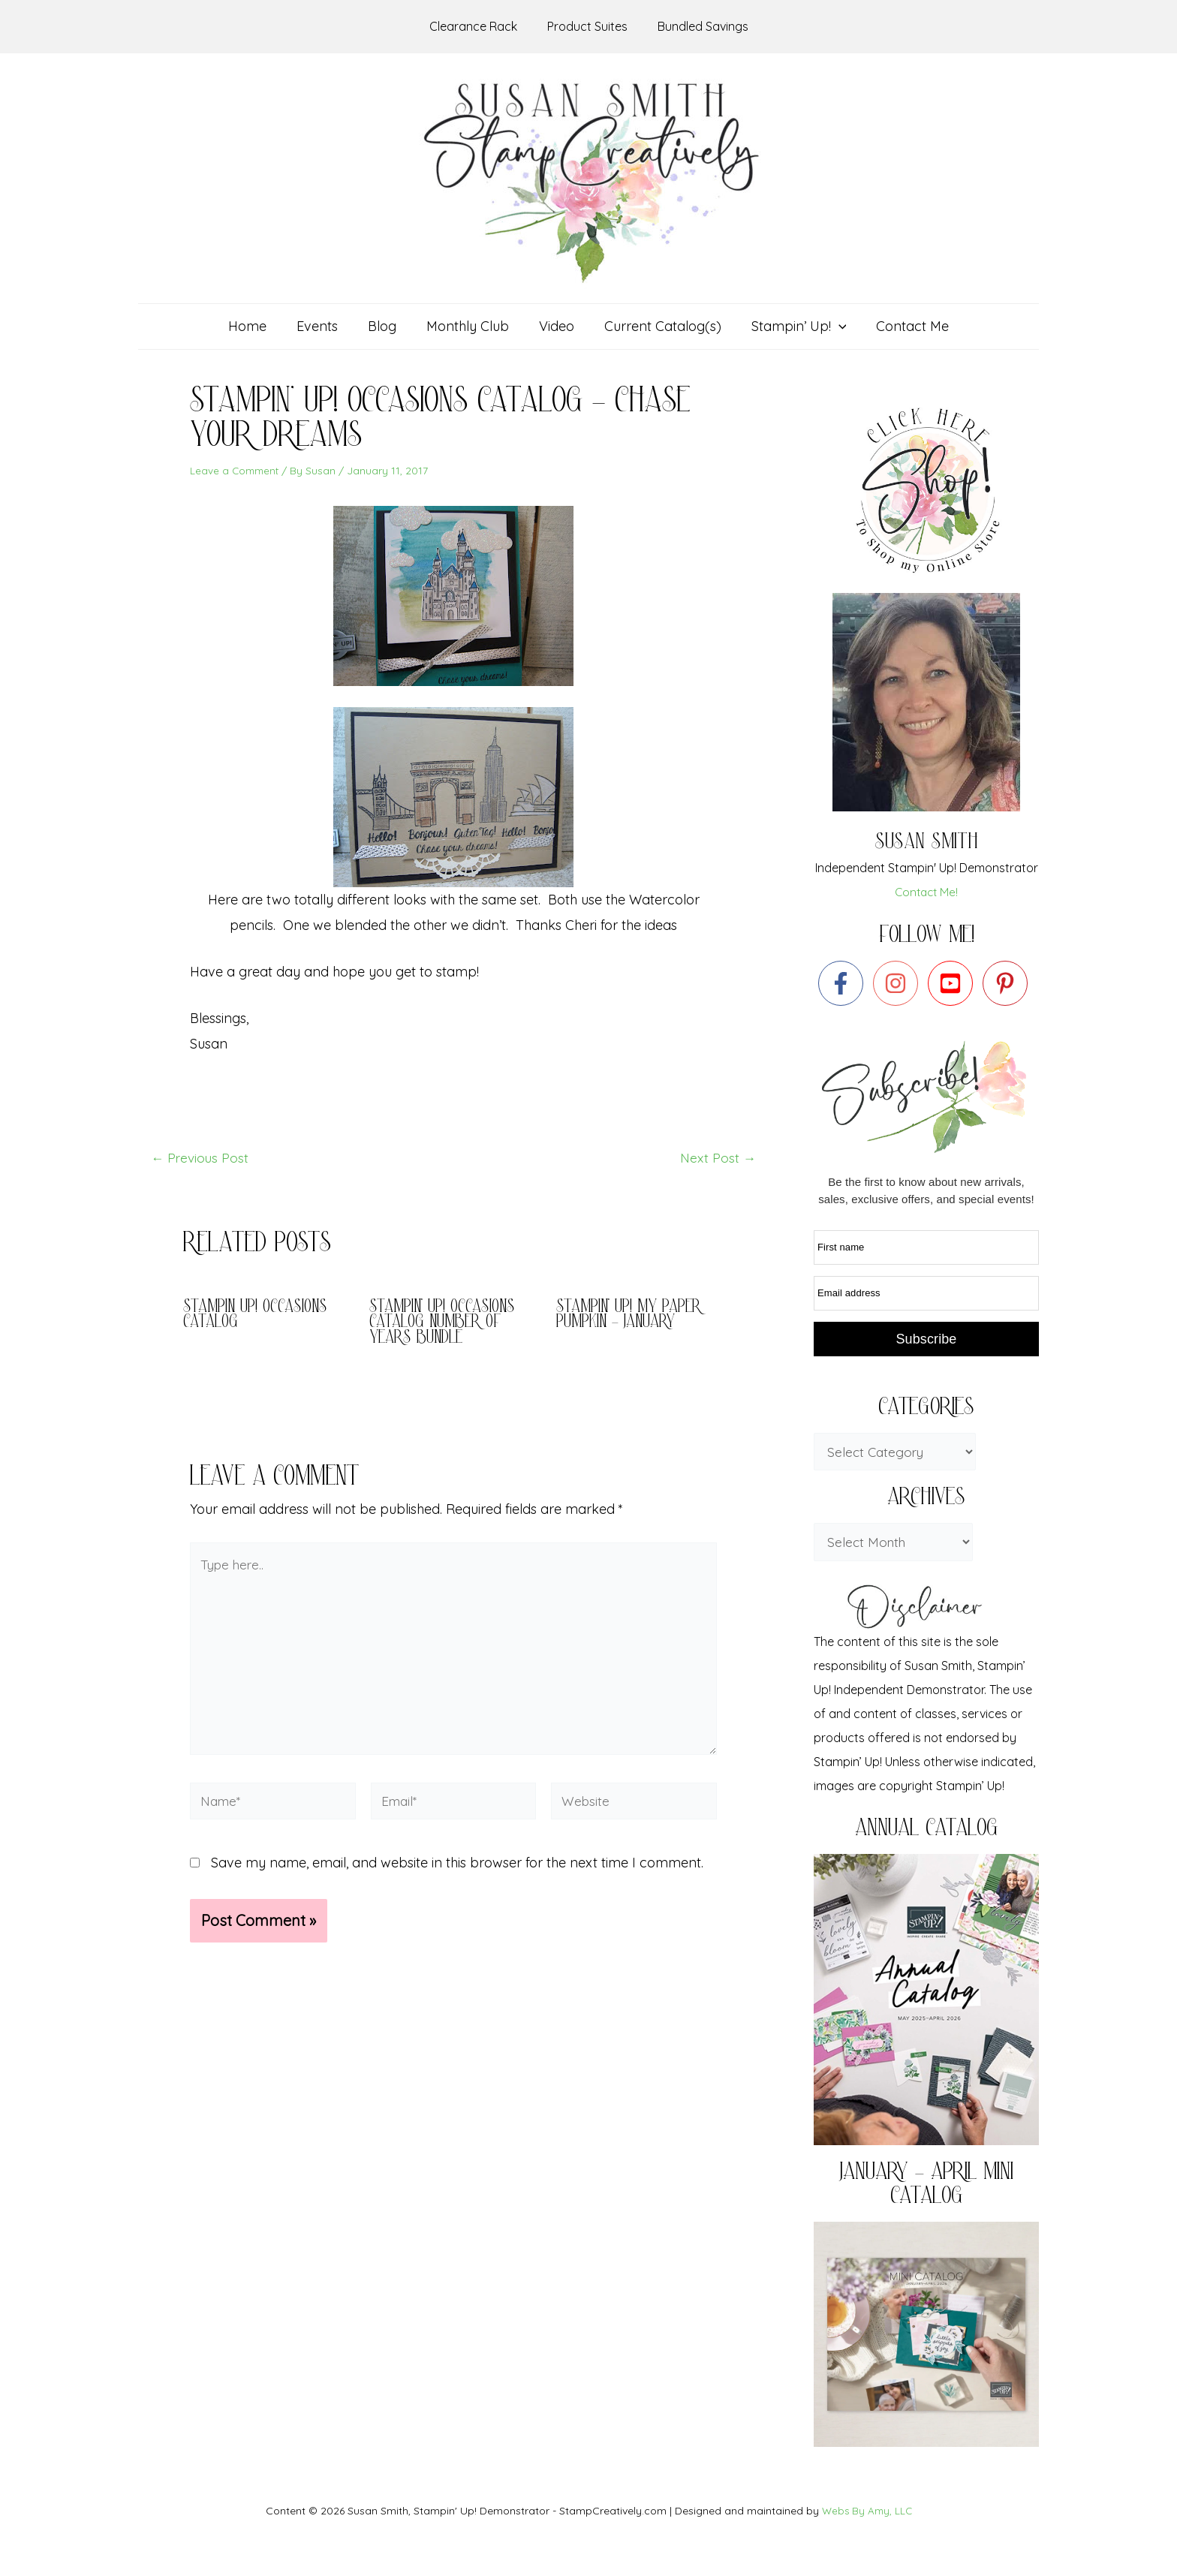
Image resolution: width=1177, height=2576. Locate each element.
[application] (831, 326)
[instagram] (899, 982)
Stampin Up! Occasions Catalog (257, 1315)
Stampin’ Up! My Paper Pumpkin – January (631, 1315)
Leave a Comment (235, 470)
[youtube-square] (954, 982)
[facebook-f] (844, 982)
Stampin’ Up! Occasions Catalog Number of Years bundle (444, 1323)
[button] (791, 326)
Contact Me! (926, 891)
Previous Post (201, 1158)
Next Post (717, 1158)
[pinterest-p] (1008, 982)
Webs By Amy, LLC (867, 2510)
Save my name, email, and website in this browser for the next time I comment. (457, 1874)
